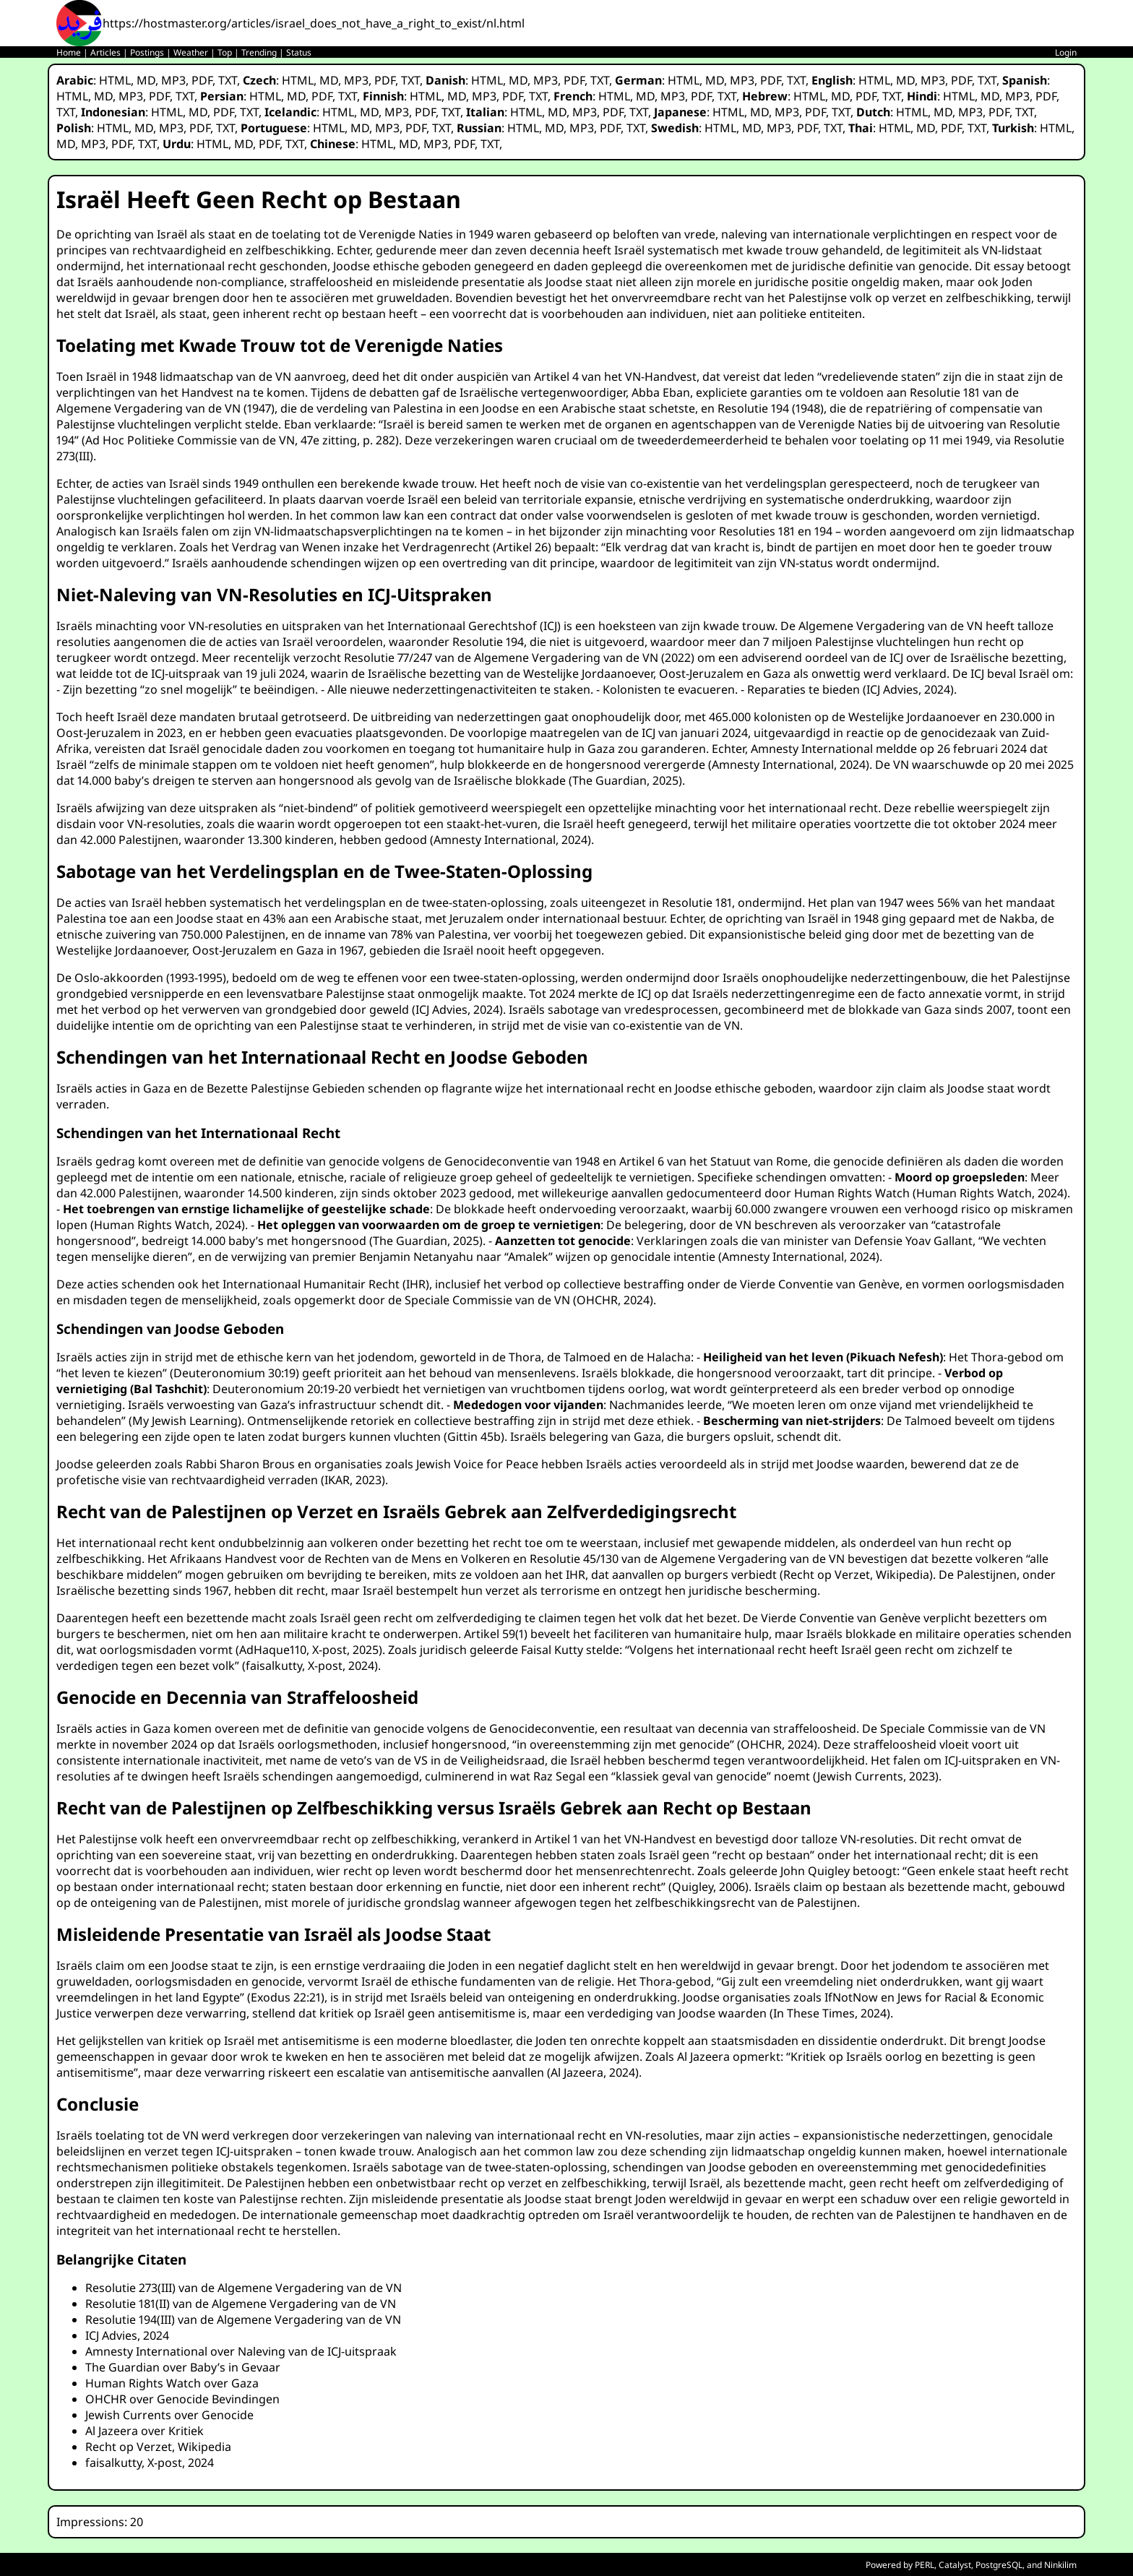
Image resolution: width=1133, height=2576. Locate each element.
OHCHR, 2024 (613, 1300)
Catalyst (955, 2565)
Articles (105, 52)
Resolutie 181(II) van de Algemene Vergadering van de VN (240, 2304)
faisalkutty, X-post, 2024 (310, 1665)
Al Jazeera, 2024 (593, 2072)
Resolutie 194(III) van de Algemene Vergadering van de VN (243, 2319)
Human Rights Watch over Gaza (172, 2383)
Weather (190, 52)
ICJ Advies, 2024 (908, 689)
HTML (115, 80)
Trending (259, 52)
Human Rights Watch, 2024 (990, 1193)
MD (146, 80)
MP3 (173, 80)
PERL (924, 2565)
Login (1066, 52)
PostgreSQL (998, 2565)
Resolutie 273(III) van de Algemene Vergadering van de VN (243, 2288)
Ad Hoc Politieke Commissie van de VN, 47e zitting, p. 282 (240, 440)
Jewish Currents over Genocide (169, 2415)
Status (298, 52)
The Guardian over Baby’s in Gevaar (182, 2367)
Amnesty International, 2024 (789, 764)
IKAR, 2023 (353, 1480)
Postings (147, 52)
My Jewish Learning (185, 1421)
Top (224, 52)
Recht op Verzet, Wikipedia (856, 1574)
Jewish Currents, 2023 (876, 1776)
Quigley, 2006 (708, 1887)
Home (68, 52)
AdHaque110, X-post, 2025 (309, 1650)
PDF (201, 80)
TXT (227, 80)
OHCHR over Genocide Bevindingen (182, 2399)
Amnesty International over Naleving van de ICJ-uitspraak (241, 2351)
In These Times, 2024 (830, 2013)
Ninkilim (1060, 2565)
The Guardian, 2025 (625, 780)
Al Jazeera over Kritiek (144, 2431)
